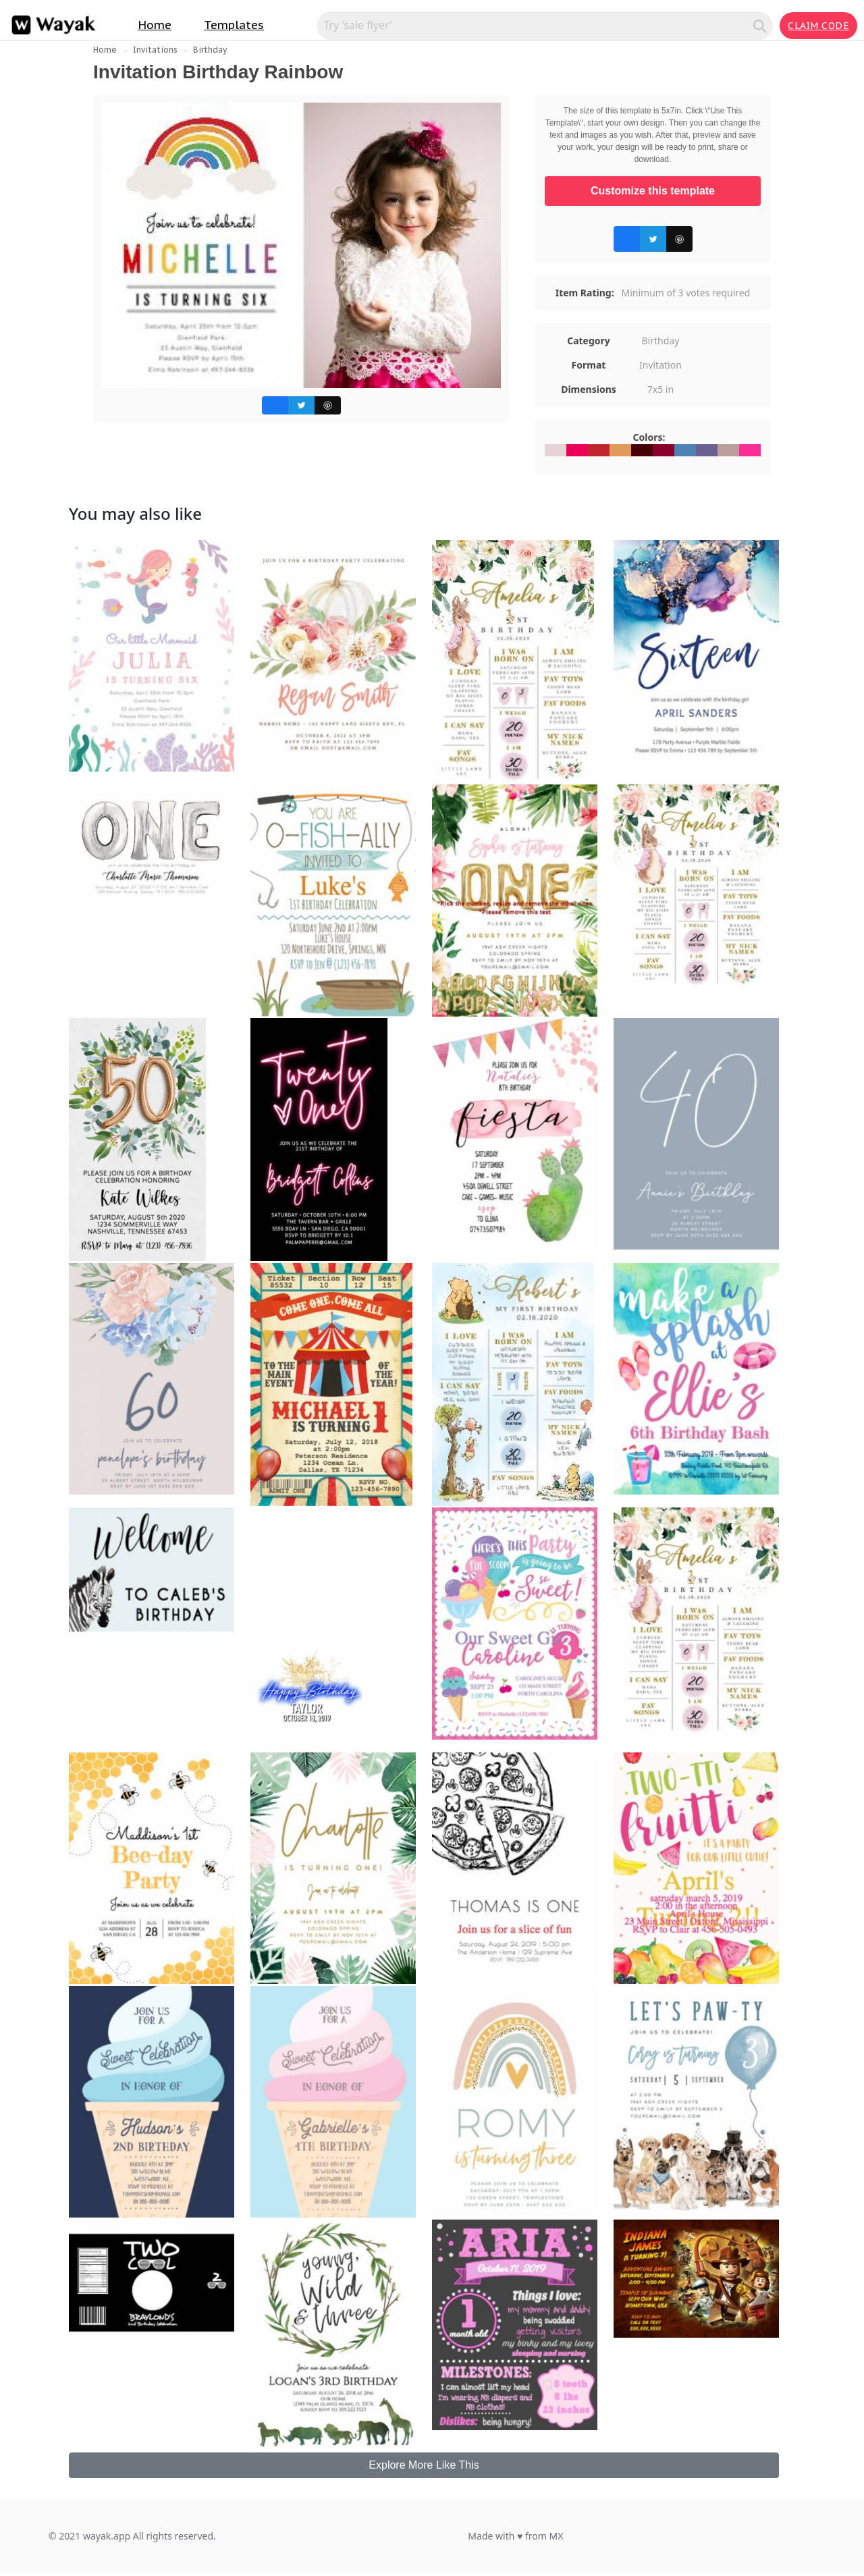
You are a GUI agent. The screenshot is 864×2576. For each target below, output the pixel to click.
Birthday (210, 50)
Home (154, 25)
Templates (234, 25)
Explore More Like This (424, 2465)
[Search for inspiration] (537, 25)
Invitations (155, 50)
